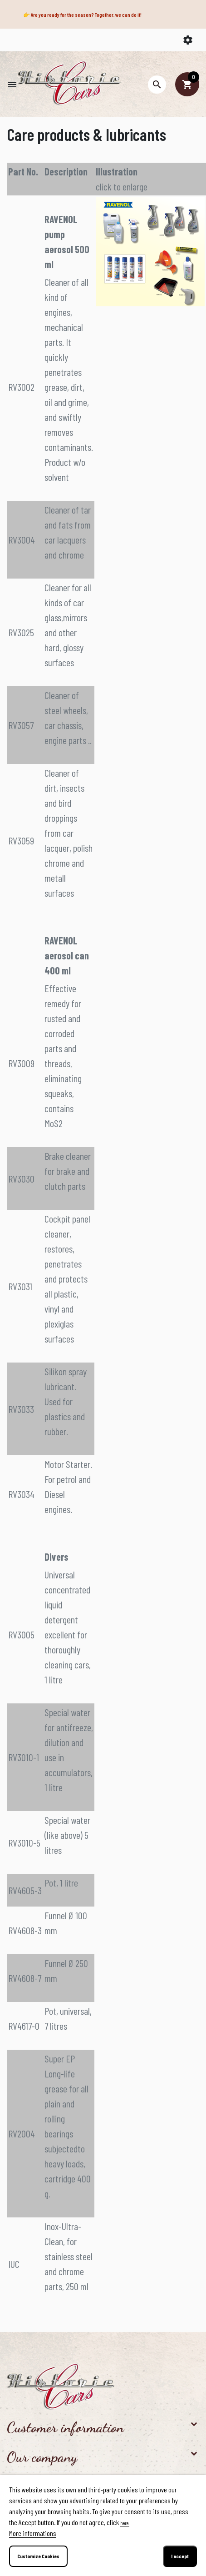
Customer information (65, 2427)
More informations (32, 2533)
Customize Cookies (38, 2556)
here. (124, 2523)
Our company (42, 2457)
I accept (180, 2556)
